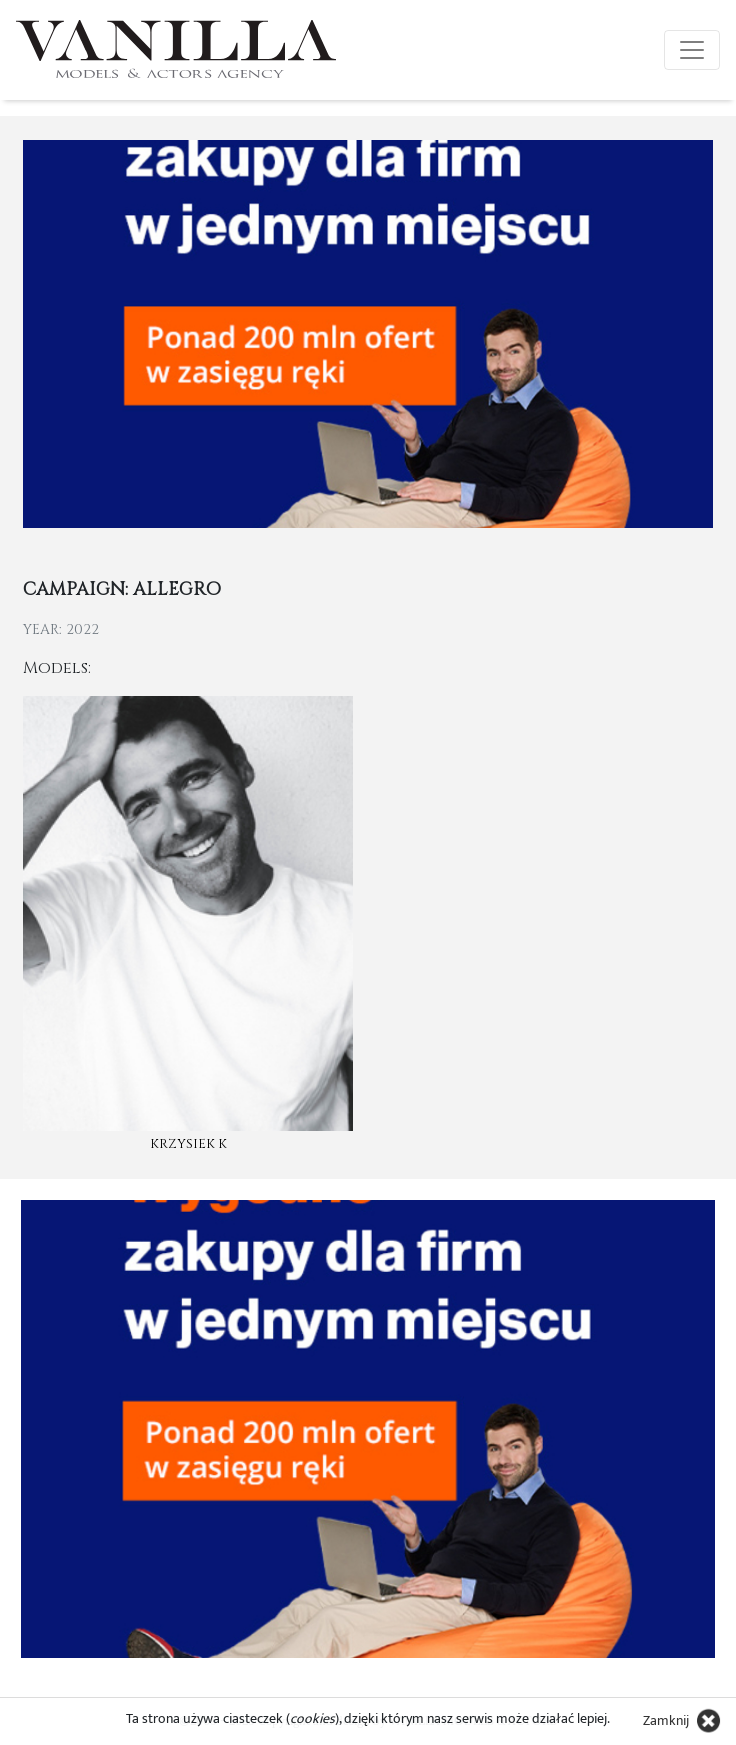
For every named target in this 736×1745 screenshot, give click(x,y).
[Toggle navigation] (692, 50)
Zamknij (666, 1720)
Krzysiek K (188, 1144)
